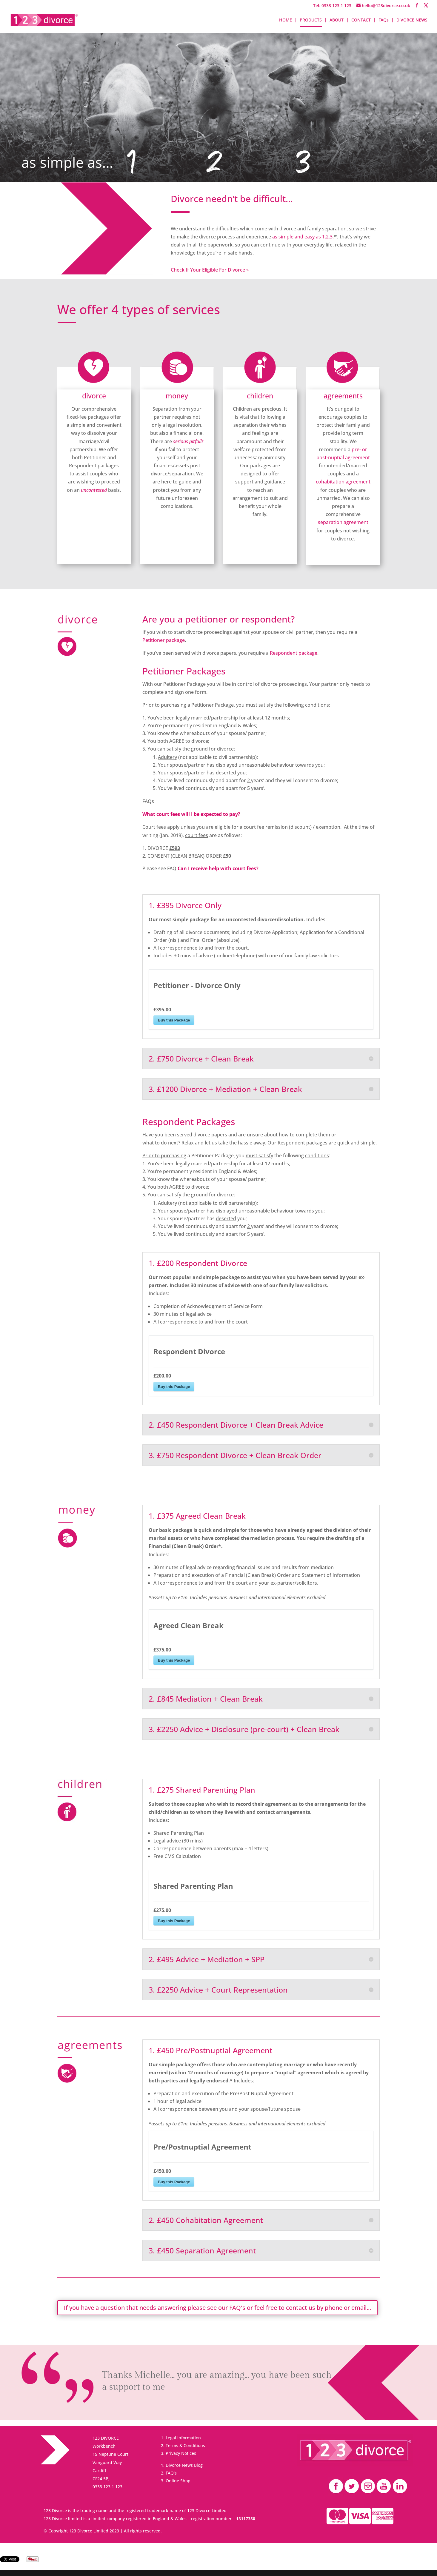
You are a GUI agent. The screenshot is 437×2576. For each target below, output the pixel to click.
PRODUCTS (311, 20)
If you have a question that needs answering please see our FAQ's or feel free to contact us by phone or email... (217, 2308)
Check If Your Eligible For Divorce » (210, 269)
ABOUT (337, 20)
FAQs (383, 20)
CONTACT (361, 20)
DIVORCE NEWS (411, 20)
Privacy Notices (181, 2453)
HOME (285, 20)
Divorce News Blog (184, 2465)
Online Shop (178, 2480)
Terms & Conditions (185, 2445)
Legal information (183, 2438)
